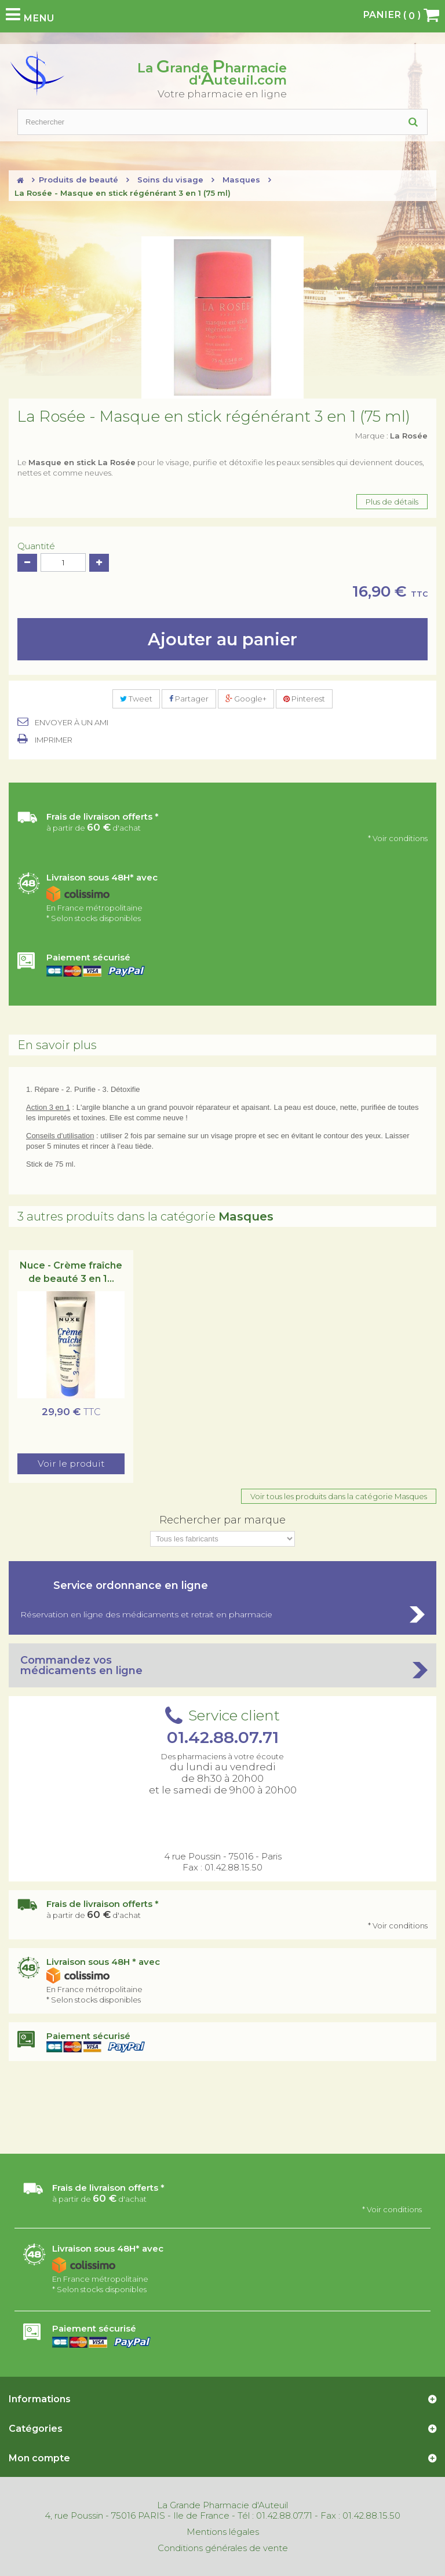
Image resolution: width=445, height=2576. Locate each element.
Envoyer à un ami (71, 722)
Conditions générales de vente (223, 2548)
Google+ (246, 698)
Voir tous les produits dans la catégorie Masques (338, 1496)
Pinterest (304, 698)
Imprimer (53, 739)
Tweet (136, 698)
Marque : (391, 435)
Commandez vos (222, 1665)
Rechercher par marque (222, 1520)
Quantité (36, 546)
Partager (189, 698)
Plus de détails (392, 501)
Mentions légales (223, 2532)
